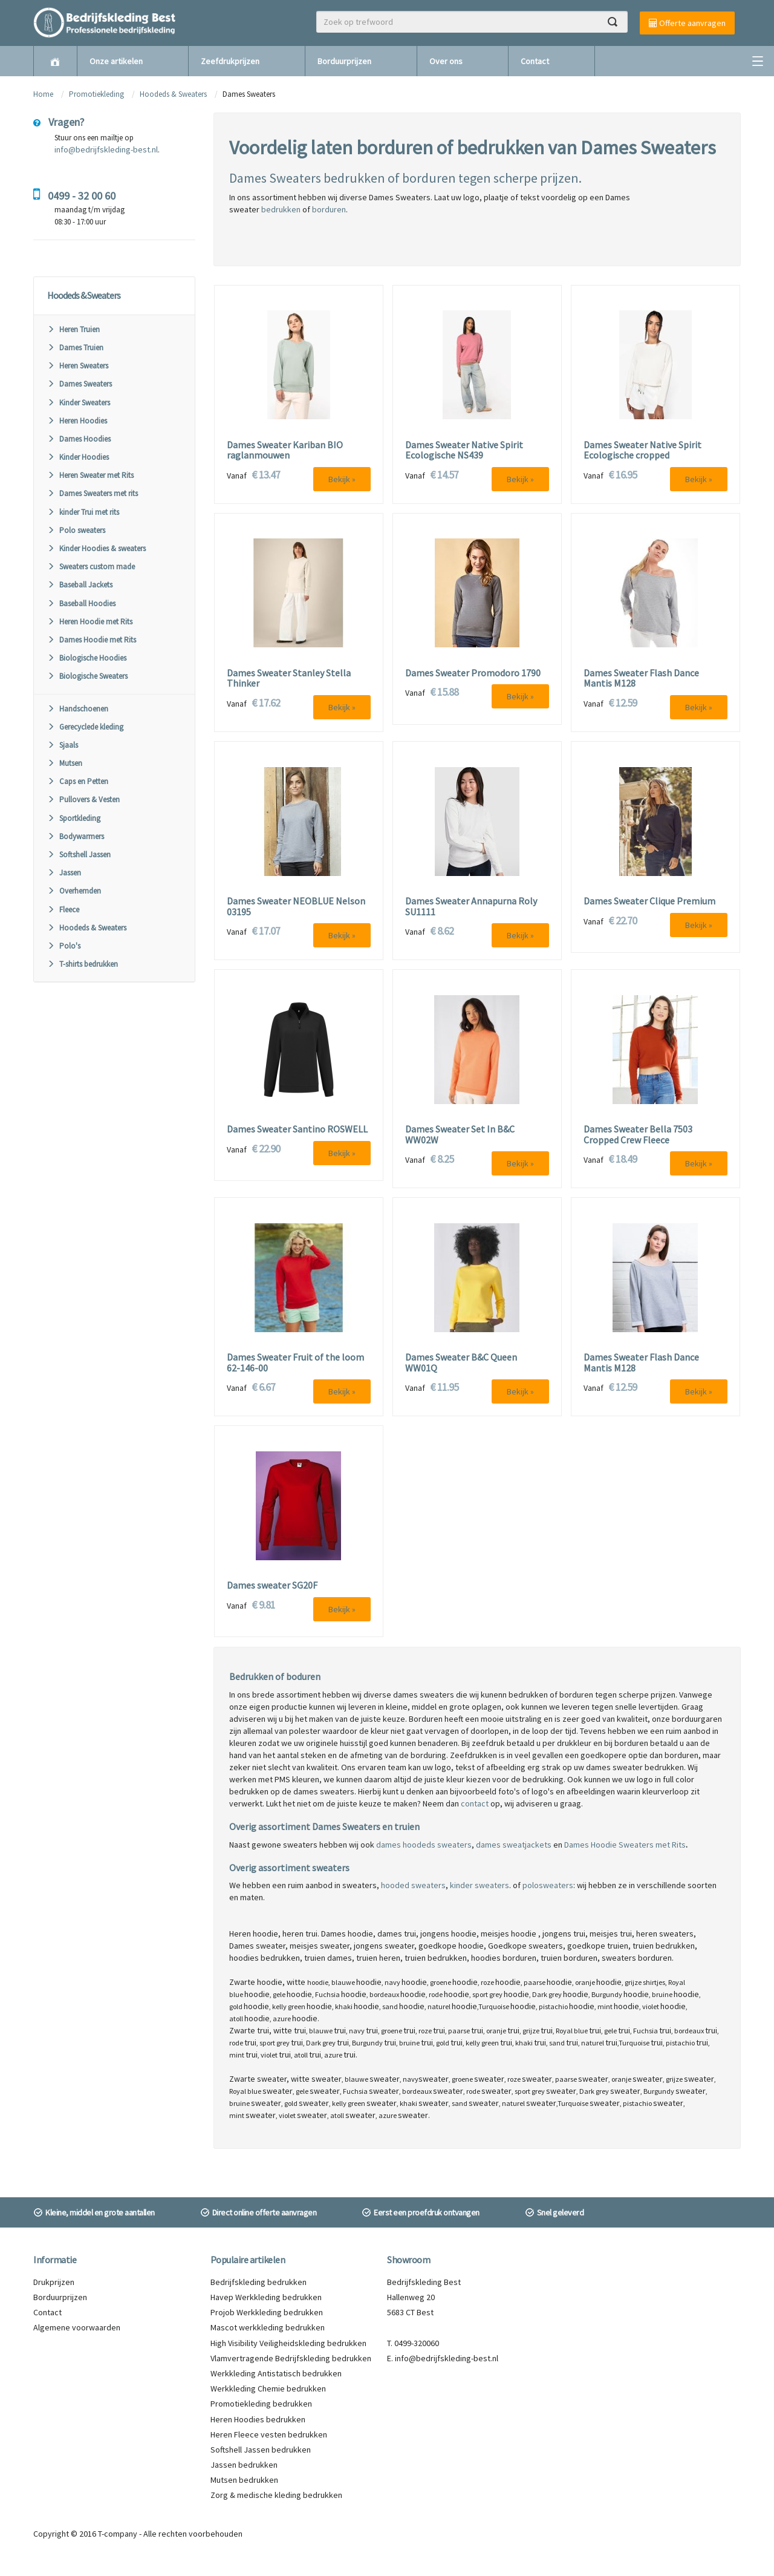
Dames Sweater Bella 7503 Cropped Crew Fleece (638, 1134)
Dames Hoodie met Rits (91, 640)
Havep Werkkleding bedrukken (266, 2297)
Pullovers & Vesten (83, 799)
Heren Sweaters (77, 366)
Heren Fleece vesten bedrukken (268, 2434)
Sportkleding (73, 818)
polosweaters (547, 1885)
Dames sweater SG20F (272, 1585)
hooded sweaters (413, 1885)
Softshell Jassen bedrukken (260, 2449)
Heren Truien (73, 329)
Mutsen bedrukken (244, 2479)
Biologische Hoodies (86, 658)
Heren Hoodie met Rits (89, 621)
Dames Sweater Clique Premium (649, 901)
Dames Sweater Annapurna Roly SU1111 (471, 906)
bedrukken (281, 209)
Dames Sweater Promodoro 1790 (473, 673)
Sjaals (62, 745)
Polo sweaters (76, 530)
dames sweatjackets (513, 1844)
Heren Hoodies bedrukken (257, 2419)
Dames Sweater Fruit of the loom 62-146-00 (295, 1362)
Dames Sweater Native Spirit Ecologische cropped (642, 450)
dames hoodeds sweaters (424, 1844)
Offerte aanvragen (687, 23)
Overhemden (74, 891)
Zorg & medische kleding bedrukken (276, 2494)
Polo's (63, 946)
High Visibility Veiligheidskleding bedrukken (288, 2343)
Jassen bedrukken (244, 2464)
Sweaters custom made (91, 566)
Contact (535, 61)
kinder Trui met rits (83, 512)
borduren (329, 209)
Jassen (64, 873)
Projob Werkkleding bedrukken (266, 2312)
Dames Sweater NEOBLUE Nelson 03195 (296, 906)
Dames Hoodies (79, 439)
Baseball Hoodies (81, 603)
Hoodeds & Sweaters (173, 94)
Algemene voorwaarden (76, 2327)
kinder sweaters (479, 1885)
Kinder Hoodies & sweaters (96, 548)
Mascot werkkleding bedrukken (267, 2327)
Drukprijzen (53, 2282)
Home (43, 94)
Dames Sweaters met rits (92, 493)
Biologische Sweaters (87, 676)
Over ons (446, 61)
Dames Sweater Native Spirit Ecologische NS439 (464, 450)
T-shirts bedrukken (82, 964)
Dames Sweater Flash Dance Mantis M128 (641, 678)
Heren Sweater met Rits (90, 475)
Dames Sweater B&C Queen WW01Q (461, 1362)
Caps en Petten (77, 781)
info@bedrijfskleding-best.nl (106, 149)
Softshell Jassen (79, 854)
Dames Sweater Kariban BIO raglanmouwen (285, 450)
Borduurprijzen (344, 61)
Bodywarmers (75, 836)
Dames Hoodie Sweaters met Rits (625, 1844)
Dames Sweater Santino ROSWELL (297, 1129)
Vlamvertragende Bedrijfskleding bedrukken (290, 2358)
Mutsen (64, 763)
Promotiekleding (96, 94)
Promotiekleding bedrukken (261, 2403)
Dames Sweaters (79, 384)
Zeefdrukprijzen (230, 61)
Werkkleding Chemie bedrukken (268, 2388)
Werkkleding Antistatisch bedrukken (276, 2373)
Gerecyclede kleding (85, 727)
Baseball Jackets (79, 585)
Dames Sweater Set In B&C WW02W (460, 1134)
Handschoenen (77, 709)
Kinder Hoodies (78, 457)
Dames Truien (75, 347)
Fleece (63, 909)
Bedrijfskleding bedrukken (258, 2282)
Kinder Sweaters (78, 402)
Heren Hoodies (77, 421)
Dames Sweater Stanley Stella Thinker (289, 678)
